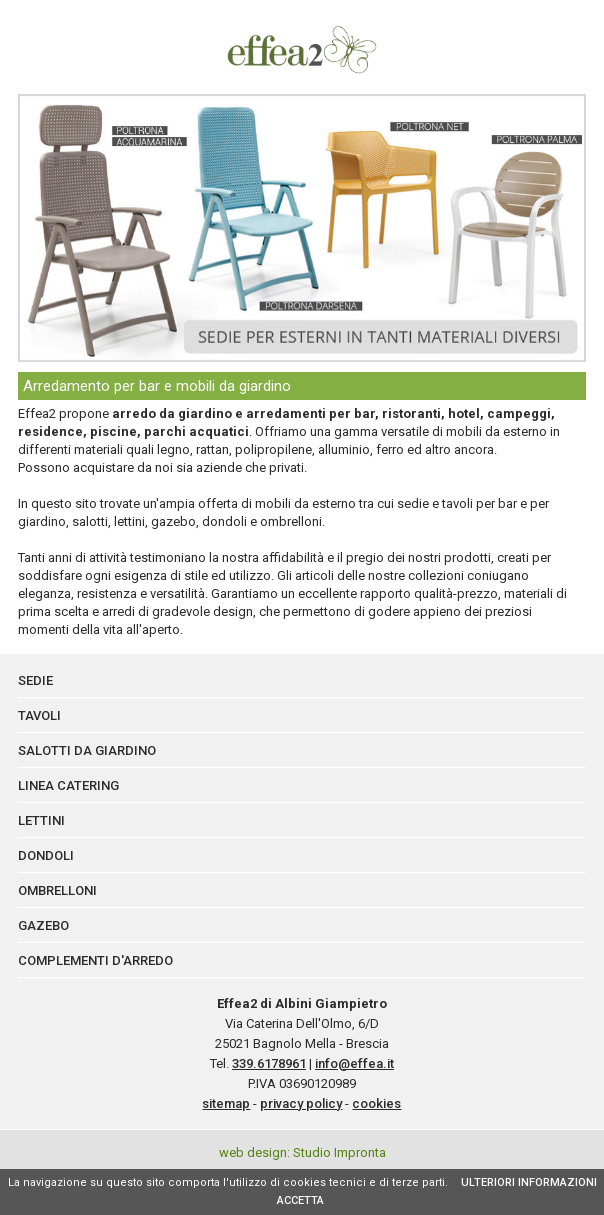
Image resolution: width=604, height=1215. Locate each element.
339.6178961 (269, 1063)
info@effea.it (354, 1063)
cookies (376, 1103)
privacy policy (301, 1103)
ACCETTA (300, 1200)
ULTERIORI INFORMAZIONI (529, 1182)
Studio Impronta (339, 1152)
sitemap (226, 1103)
